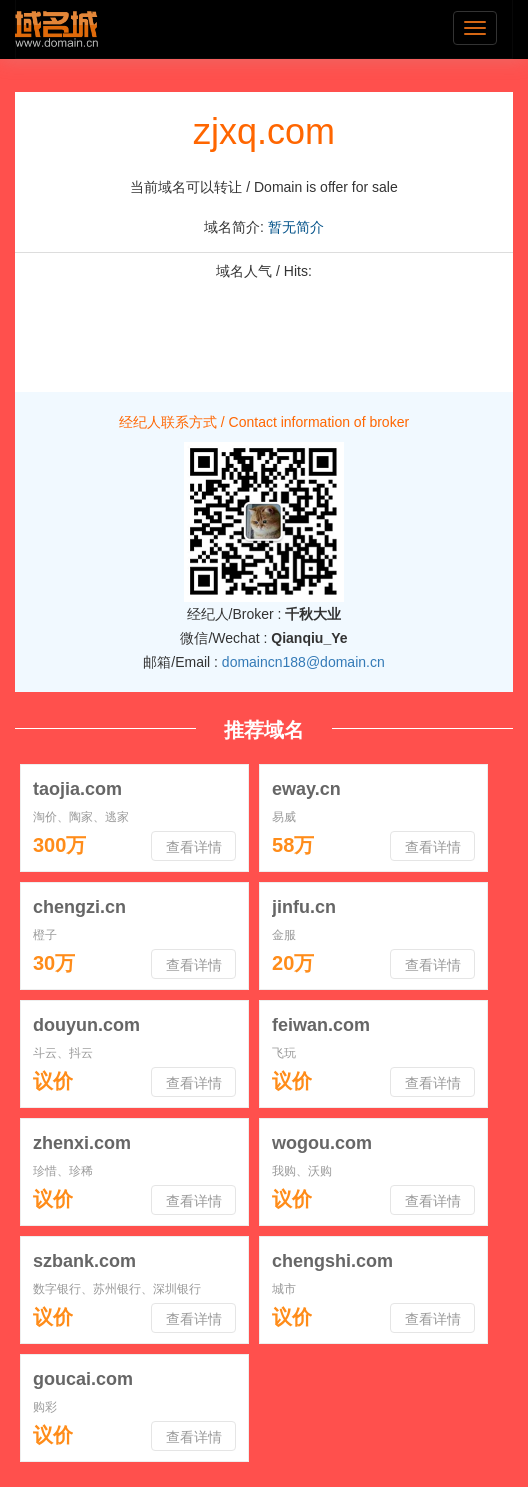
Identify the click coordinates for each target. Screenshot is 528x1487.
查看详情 (194, 847)
